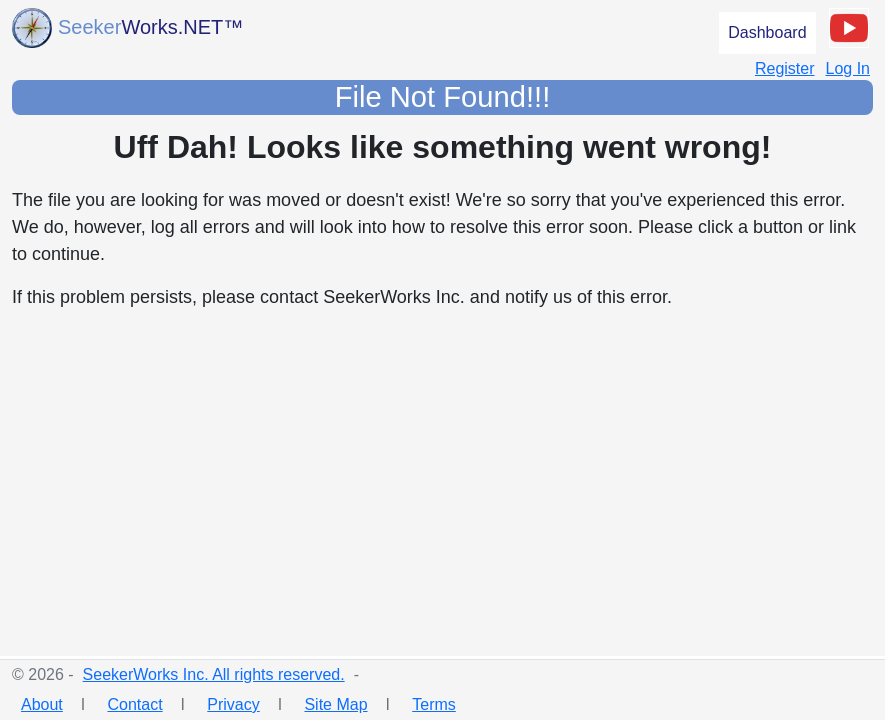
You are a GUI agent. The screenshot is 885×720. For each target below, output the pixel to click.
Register (785, 68)
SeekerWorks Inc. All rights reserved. (214, 674)
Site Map (335, 704)
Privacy (233, 704)
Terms (434, 704)
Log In (848, 68)
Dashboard (767, 32)
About (42, 704)
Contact (134, 704)
